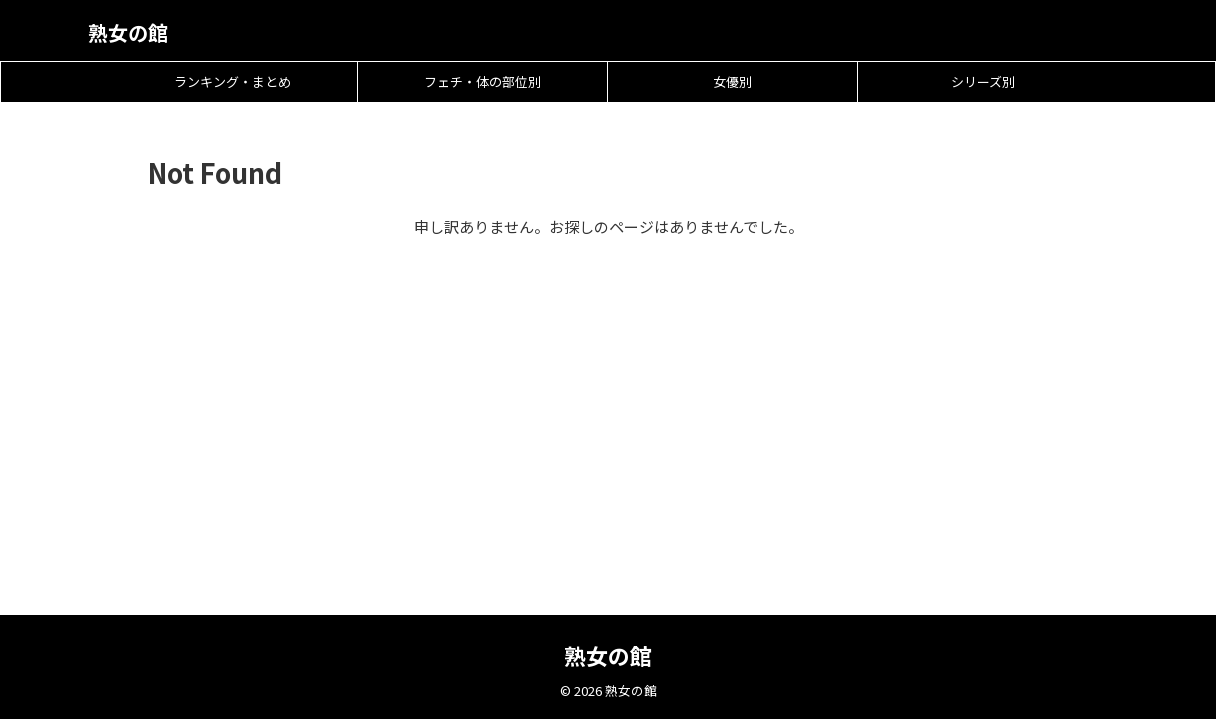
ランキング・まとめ (232, 81)
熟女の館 (128, 32)
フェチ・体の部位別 (482, 81)
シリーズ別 (983, 81)
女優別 (732, 81)
